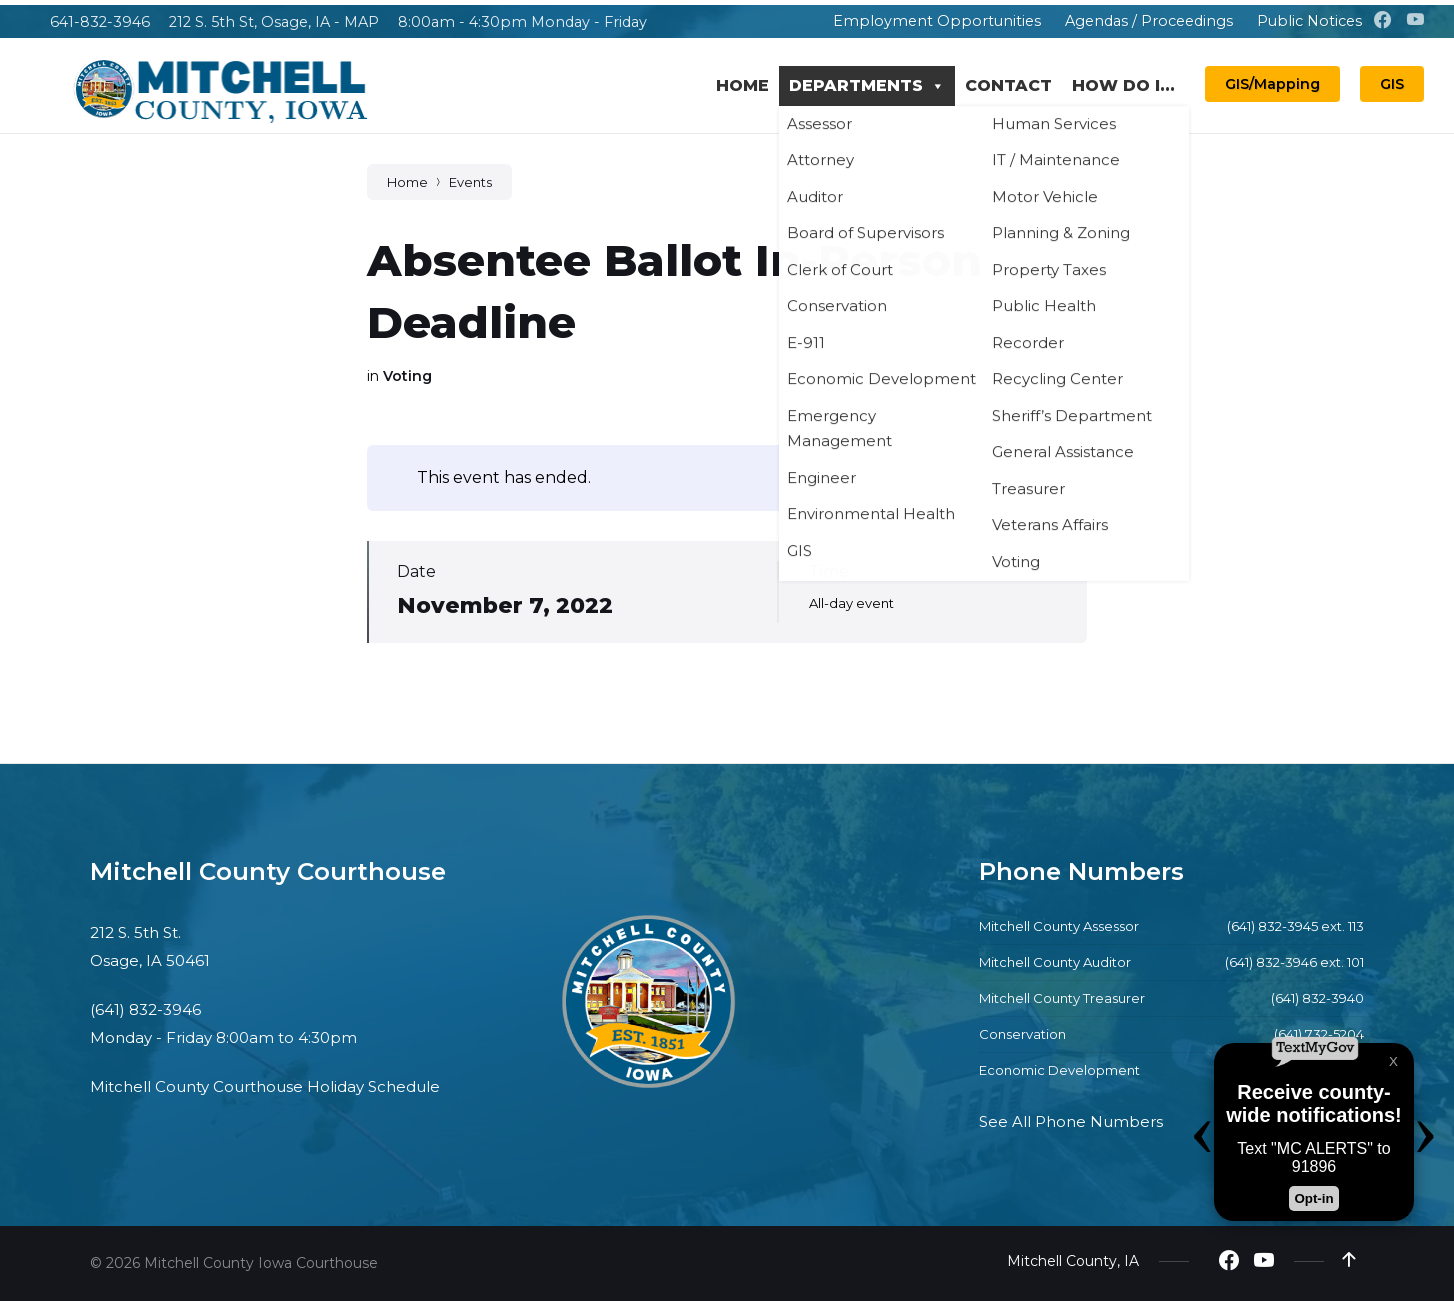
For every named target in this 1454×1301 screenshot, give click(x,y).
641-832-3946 (100, 22)
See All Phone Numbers (1071, 1121)
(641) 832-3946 (145, 1009)
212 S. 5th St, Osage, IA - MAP (274, 22)
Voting (407, 376)
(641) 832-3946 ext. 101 (1294, 962)
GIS (1392, 84)
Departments (867, 86)
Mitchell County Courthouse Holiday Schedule (265, 1086)
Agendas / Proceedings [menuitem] (1149, 21)
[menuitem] (807, 21)
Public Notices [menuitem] (1309, 21)
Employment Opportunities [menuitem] (937, 21)
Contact (1008, 85)
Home (742, 85)
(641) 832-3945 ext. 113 (1295, 926)
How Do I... (1123, 85)
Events (470, 182)
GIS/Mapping (1272, 84)
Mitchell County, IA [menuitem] (1073, 1261)
